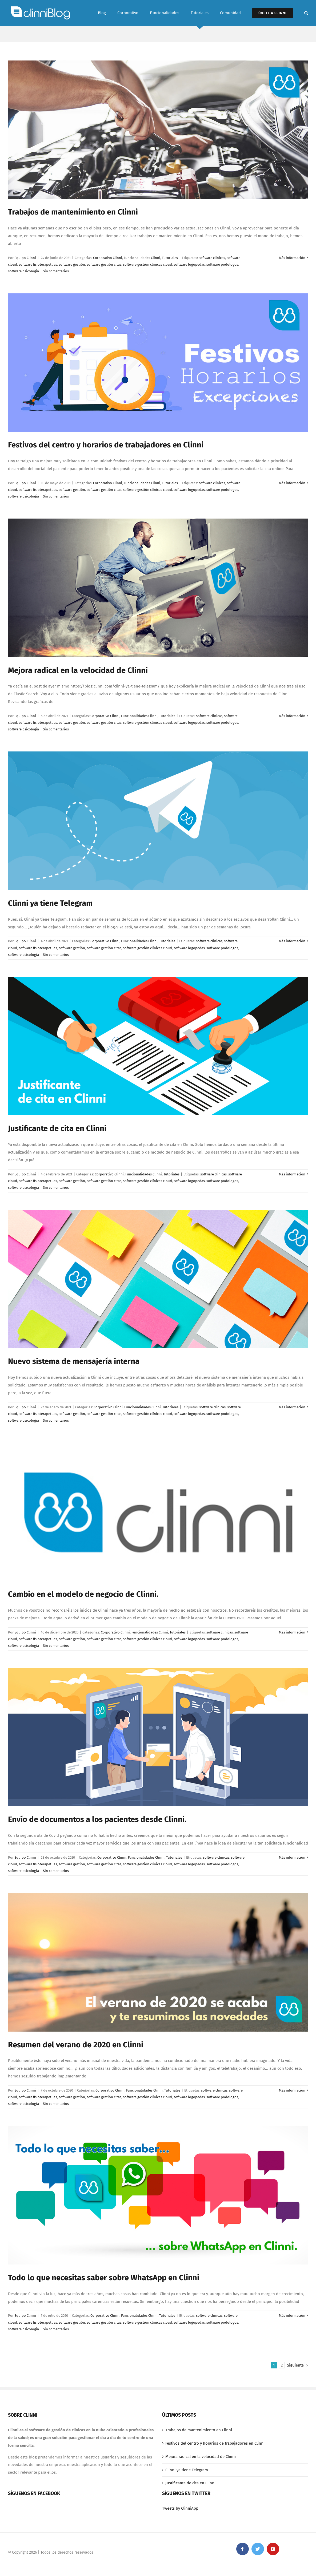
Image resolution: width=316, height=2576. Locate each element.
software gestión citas (104, 264)
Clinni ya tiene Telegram (50, 903)
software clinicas (212, 258)
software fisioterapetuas (38, 264)
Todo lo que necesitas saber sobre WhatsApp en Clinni (103, 2277)
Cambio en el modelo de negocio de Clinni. (83, 1594)
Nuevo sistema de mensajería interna (73, 1361)
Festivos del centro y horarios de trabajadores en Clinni (105, 445)
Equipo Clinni (25, 258)
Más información (292, 258)
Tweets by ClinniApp (180, 2508)
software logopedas (189, 264)
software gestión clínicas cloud (147, 264)
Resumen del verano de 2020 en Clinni (75, 2044)
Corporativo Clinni (107, 258)
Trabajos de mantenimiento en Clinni (73, 212)
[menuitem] (107, 13)
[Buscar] (306, 13)
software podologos (222, 264)
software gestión (72, 264)
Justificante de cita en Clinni (57, 1128)
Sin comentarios (56, 271)
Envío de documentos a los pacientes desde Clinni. (97, 1819)
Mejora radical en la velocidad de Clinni (78, 670)
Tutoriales (170, 258)
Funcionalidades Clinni (142, 258)
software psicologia (23, 271)
